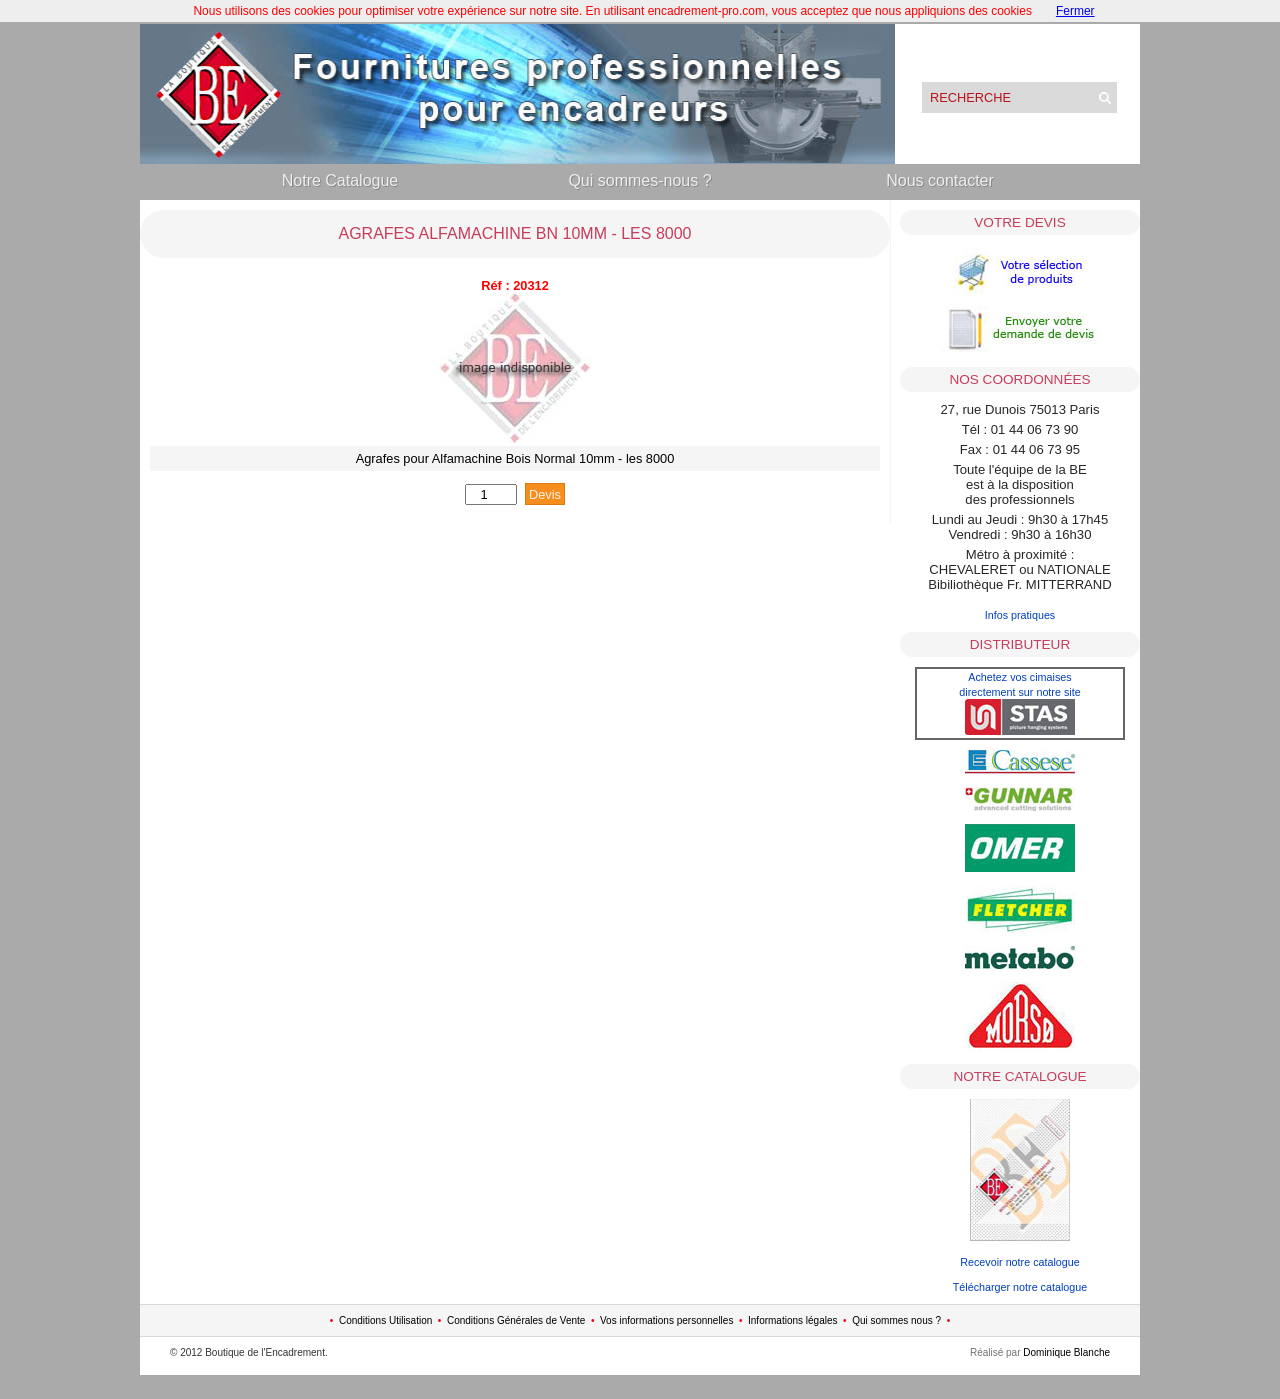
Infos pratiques (1020, 615)
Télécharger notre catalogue (1020, 1287)
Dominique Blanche (1066, 1352)
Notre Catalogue (340, 180)
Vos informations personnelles (666, 1320)
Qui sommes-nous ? (639, 180)
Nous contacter (940, 180)
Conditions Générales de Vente (516, 1320)
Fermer (1075, 11)
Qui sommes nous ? (896, 1320)
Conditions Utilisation (385, 1320)
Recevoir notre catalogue (1020, 1262)
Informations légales (793, 1320)
